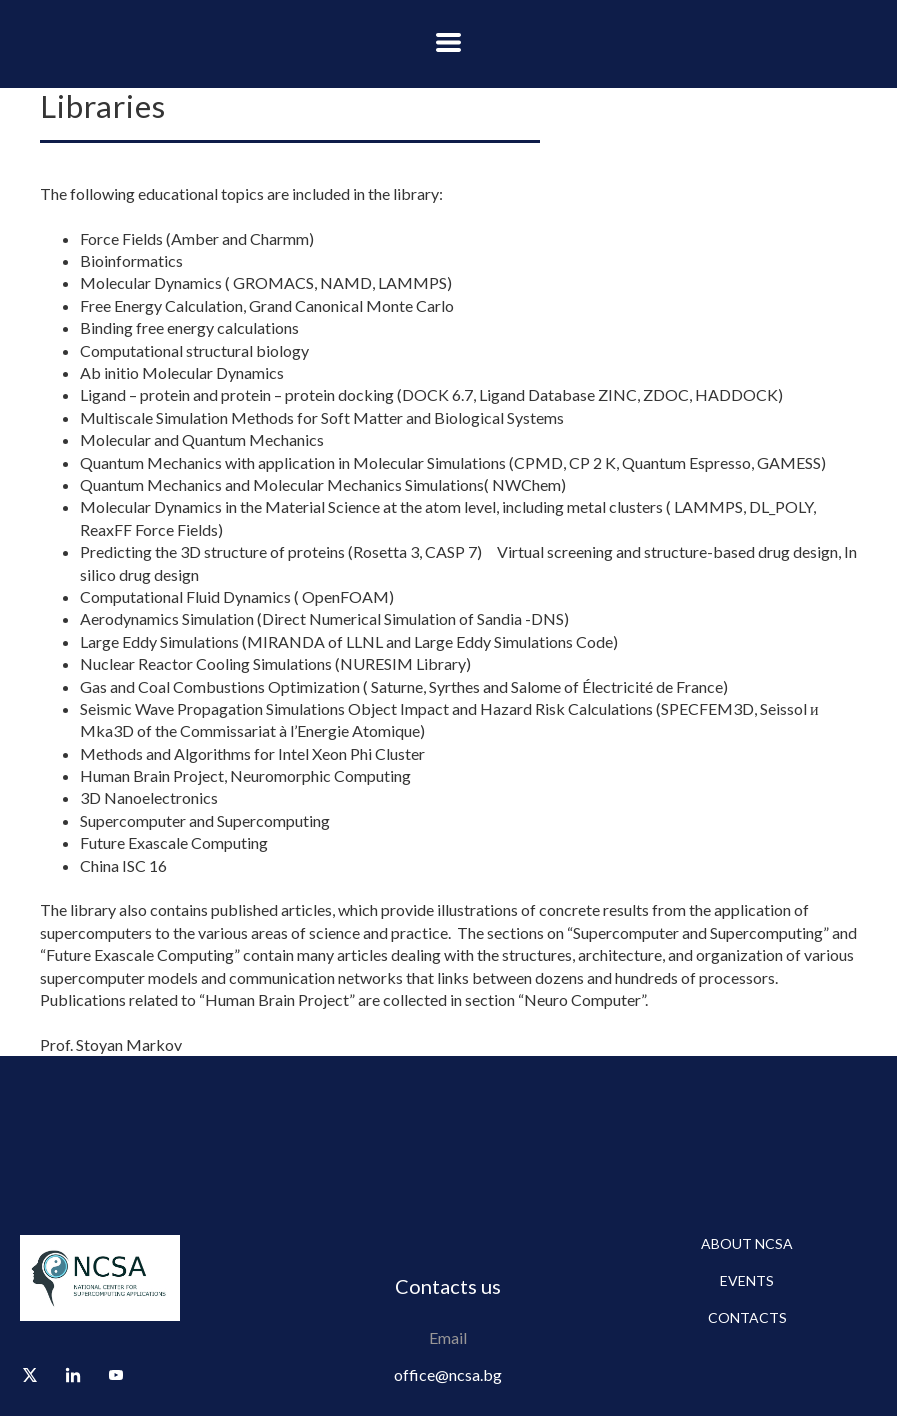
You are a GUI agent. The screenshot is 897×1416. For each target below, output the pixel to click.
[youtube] (116, 1375)
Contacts (747, 1317)
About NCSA (747, 1243)
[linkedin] (73, 1375)
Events (747, 1280)
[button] (448, 42)
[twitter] (30, 1375)
